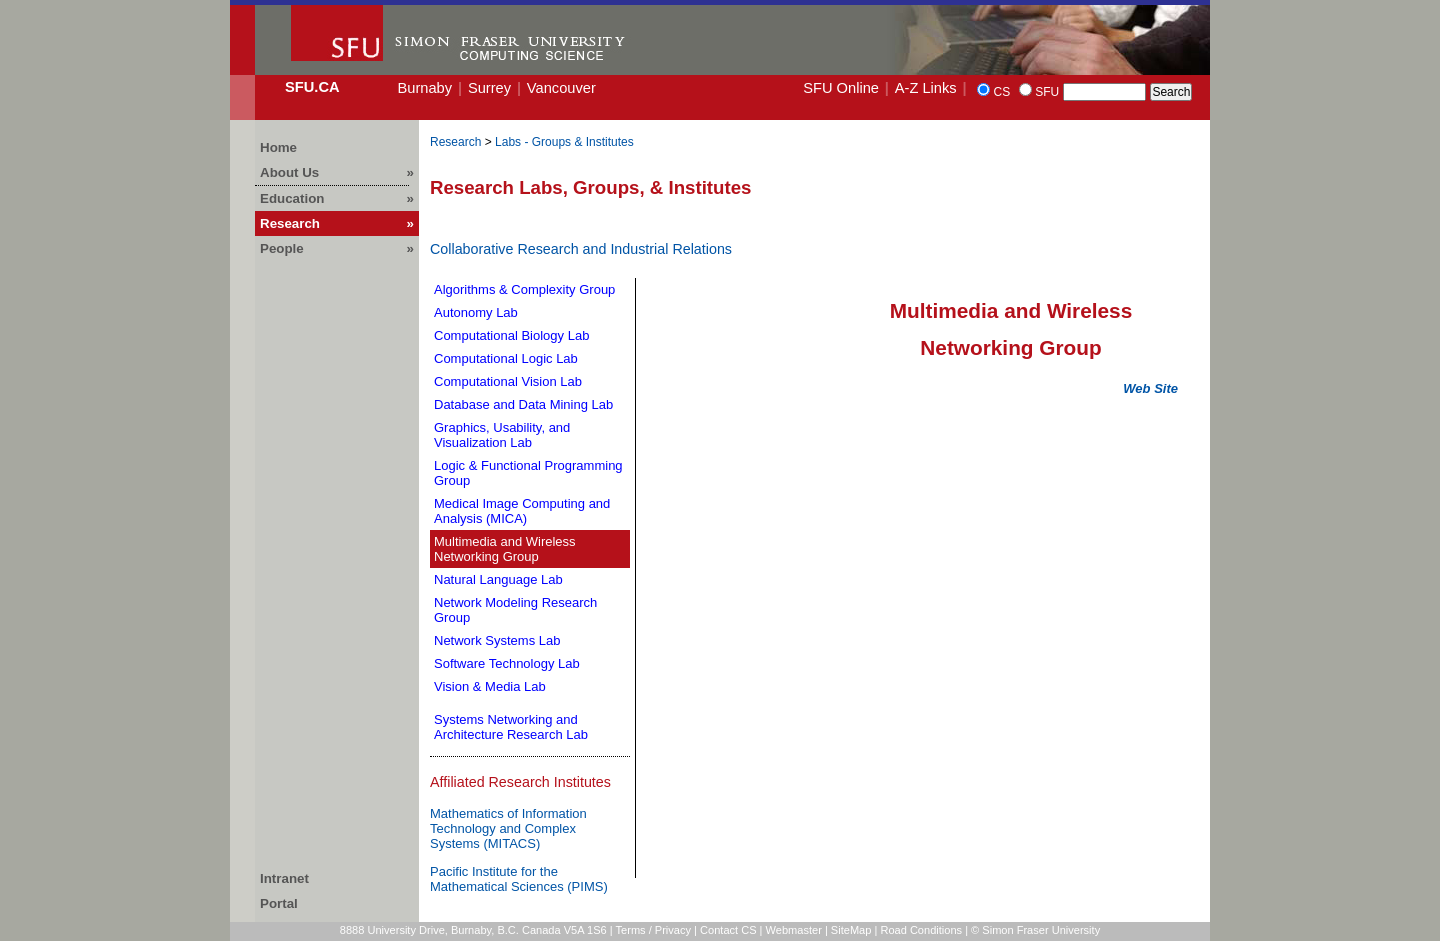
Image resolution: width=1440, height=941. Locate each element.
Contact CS (728, 930)
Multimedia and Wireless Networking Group (505, 549)
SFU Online (841, 88)
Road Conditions (921, 930)
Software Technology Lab (507, 663)
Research (455, 142)
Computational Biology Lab (511, 335)
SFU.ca (312, 87)
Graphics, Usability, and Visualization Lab (502, 435)
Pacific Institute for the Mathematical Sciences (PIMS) (519, 879)
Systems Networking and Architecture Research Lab (511, 727)
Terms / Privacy (654, 930)
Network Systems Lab (497, 640)
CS (1001, 92)
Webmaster (794, 930)
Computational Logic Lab (506, 358)
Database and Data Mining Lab (523, 404)
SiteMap (851, 930)
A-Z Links (926, 88)
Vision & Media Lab (490, 686)
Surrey (489, 88)
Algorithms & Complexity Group (524, 289)
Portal (279, 903)
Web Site (1150, 388)
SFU (1047, 92)
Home (278, 147)
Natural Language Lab (498, 579)
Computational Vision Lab (508, 381)
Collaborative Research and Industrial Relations (581, 249)
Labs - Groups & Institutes (564, 142)
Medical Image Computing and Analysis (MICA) (522, 511)
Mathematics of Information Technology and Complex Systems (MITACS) (508, 828)
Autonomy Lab (476, 312)
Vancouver (561, 88)
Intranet (284, 878)
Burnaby (424, 88)
